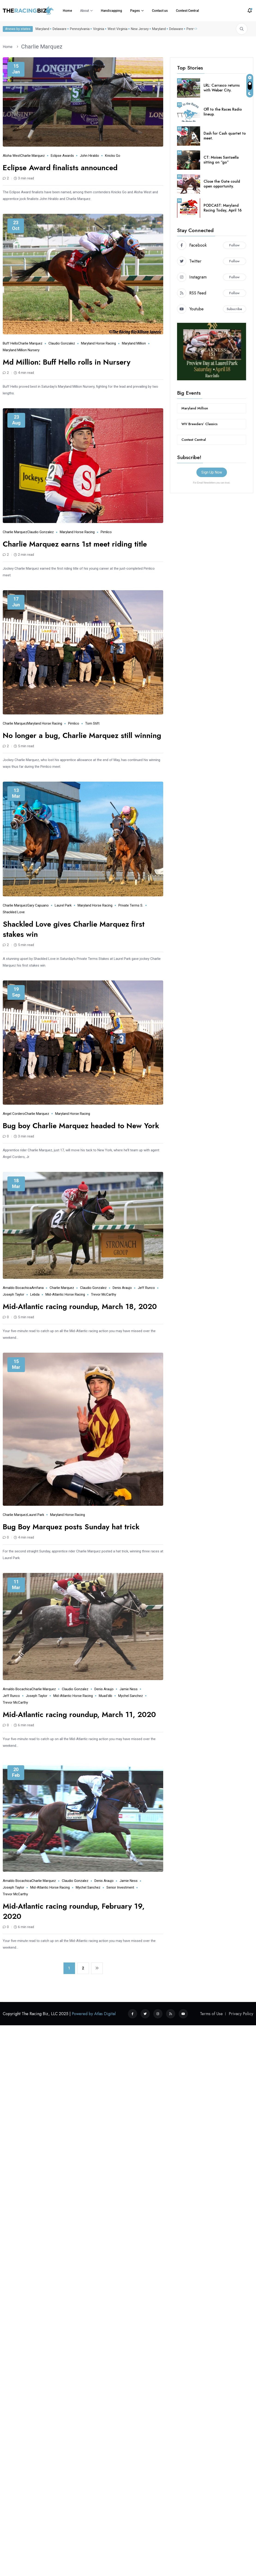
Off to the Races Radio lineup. (223, 112)
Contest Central (187, 10)
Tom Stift (92, 723)
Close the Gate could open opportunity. (222, 184)
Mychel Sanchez (130, 1726)
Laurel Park (63, 915)
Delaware (59, 29)
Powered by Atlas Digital (94, 2044)
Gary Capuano (38, 915)
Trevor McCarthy (103, 1315)
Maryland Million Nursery (21, 350)
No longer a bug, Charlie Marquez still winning (71, 740)
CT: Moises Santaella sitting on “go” (221, 160)
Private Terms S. (130, 915)
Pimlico (106, 532)
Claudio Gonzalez (61, 343)
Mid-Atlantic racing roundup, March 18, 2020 (72, 1332)
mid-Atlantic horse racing (65, 1315)
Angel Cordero (14, 1124)
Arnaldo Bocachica (17, 1308)
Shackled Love (14, 922)
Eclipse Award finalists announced (63, 167)
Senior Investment (120, 1918)
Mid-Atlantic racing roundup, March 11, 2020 (83, 1745)
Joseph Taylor (13, 1315)
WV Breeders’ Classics (199, 423)
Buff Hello (10, 343)
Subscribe (234, 308)
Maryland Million (134, 343)
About (84, 10)
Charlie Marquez (41, 46)
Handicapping (111, 10)
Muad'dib (105, 1726)
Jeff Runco (146, 1308)
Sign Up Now (211, 472)
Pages (135, 10)
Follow (234, 245)
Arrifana (37, 1308)
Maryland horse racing (98, 343)
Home (67, 10)
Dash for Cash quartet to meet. (225, 136)
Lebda (34, 1315)
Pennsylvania (80, 29)
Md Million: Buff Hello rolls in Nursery (71, 362)
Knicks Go (112, 156)
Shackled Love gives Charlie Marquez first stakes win (77, 939)
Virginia (98, 29)
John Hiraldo (89, 156)
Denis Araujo (122, 1308)
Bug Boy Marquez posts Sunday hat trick (75, 1557)
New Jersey (140, 29)
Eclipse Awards (62, 156)
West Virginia (117, 29)
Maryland (42, 29)
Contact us (160, 10)
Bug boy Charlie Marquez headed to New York (77, 1141)
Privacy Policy (241, 2044)
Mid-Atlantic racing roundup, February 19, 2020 (77, 1942)
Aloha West (11, 156)
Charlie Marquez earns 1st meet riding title (78, 544)
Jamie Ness (129, 1719)
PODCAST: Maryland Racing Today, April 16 (223, 208)
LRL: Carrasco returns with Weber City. (222, 88)
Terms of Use (211, 2044)
